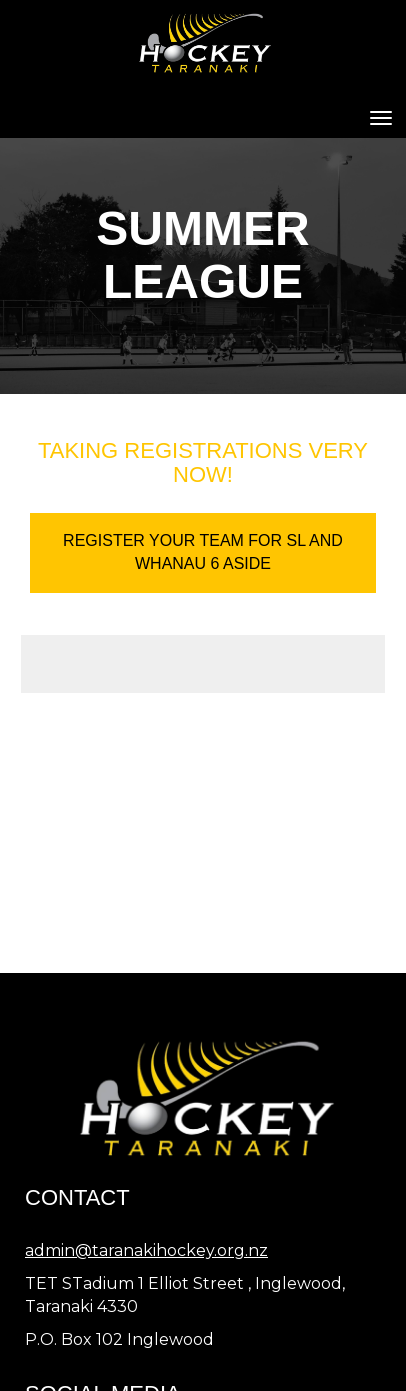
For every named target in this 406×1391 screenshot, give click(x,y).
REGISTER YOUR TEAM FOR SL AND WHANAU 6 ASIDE (203, 552)
